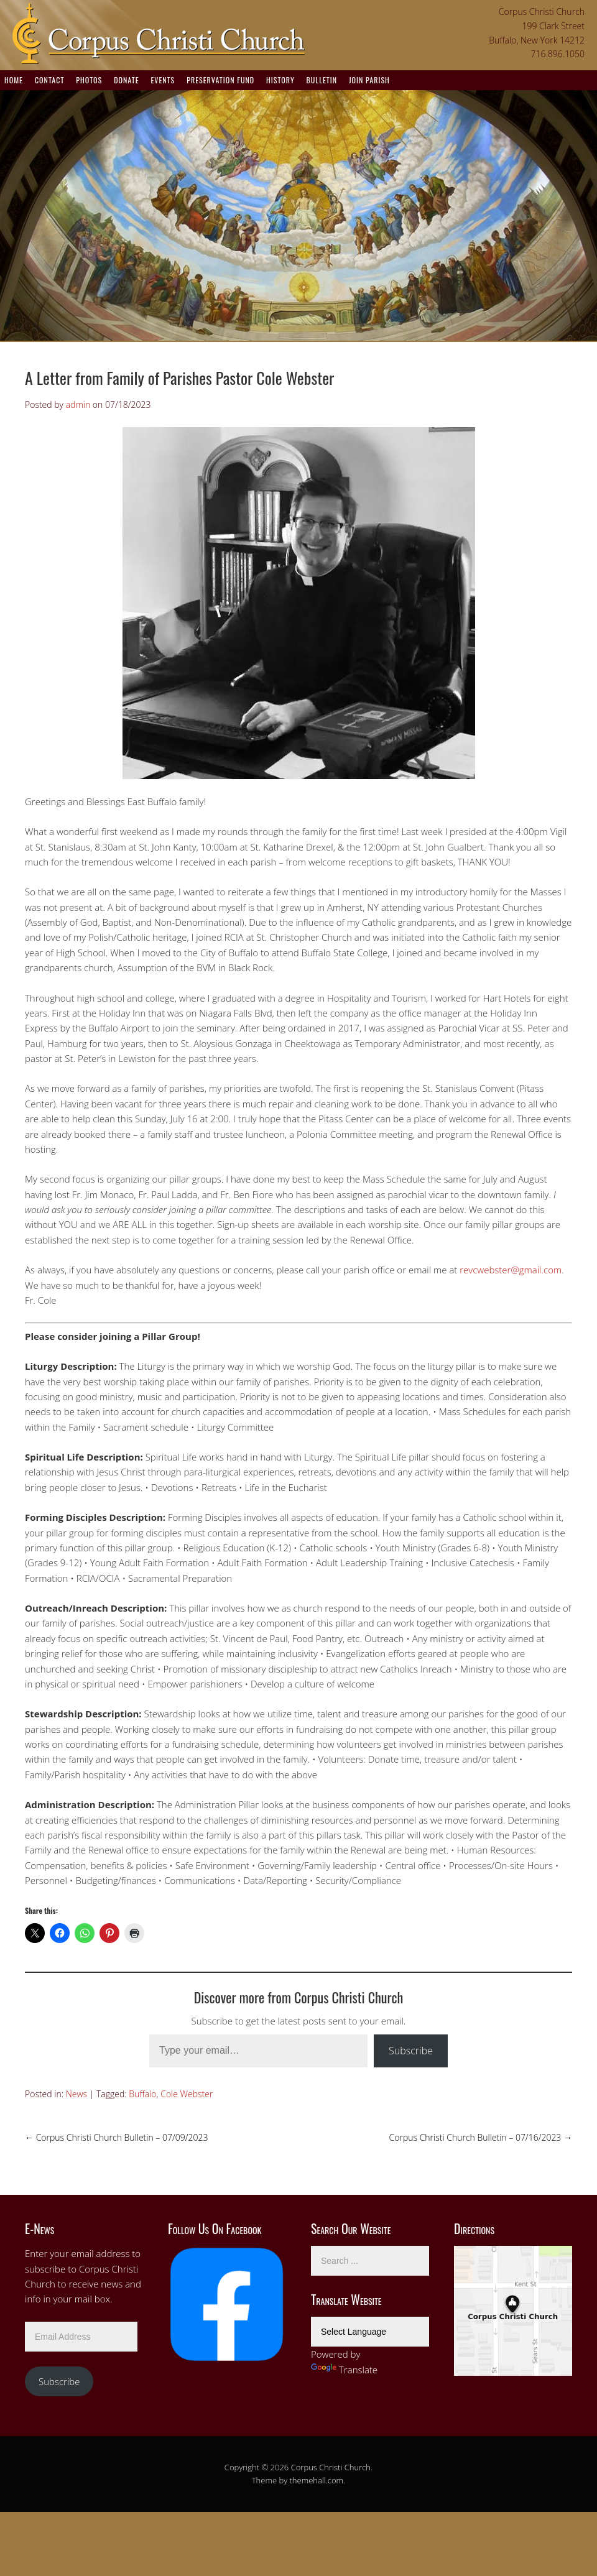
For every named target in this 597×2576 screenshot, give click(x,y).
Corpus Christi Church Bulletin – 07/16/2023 (480, 2137)
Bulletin (322, 80)
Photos (89, 80)
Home (13, 80)
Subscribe (411, 2050)
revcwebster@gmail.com (511, 1269)
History (280, 80)
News (76, 2094)
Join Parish (369, 80)
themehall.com (317, 2480)
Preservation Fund (220, 80)
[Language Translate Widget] (370, 2332)
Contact (49, 80)
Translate (344, 2369)
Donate (126, 80)
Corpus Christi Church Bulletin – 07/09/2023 (116, 2137)
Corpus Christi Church (331, 2467)
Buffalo (142, 2094)
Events (162, 80)
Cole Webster (186, 2094)
